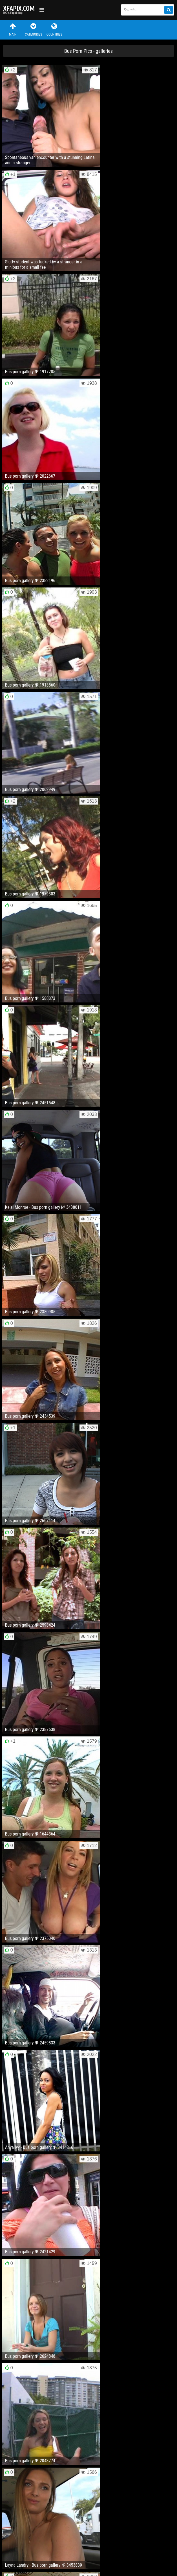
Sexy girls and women (20, 10)
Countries (54, 29)
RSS (109, 2550)
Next (163, 2166)
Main (13, 29)
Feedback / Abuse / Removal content (35, 2545)
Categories (33, 29)
